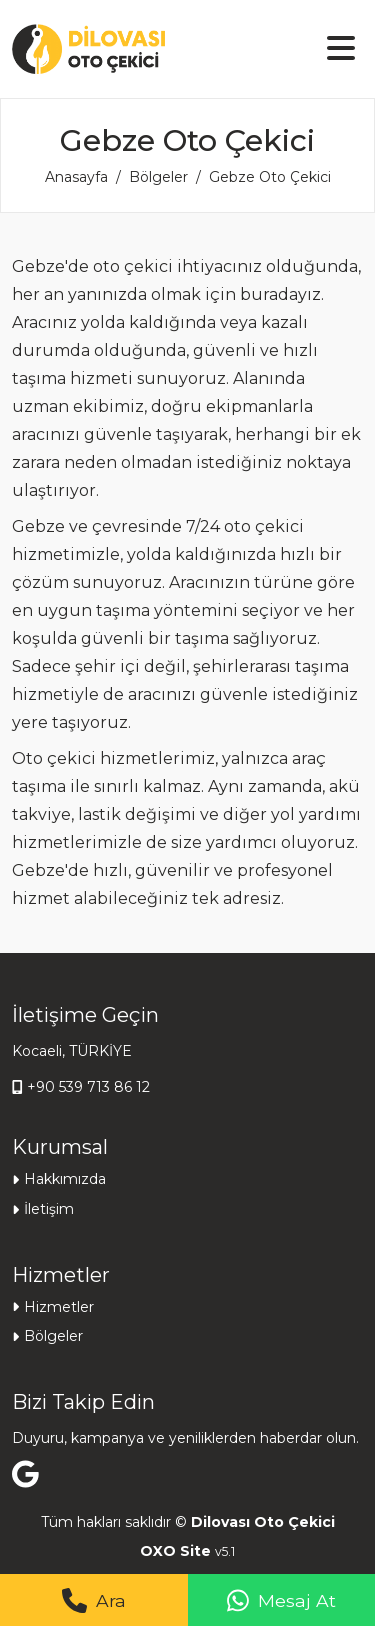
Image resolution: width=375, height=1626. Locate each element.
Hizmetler (59, 1307)
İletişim (49, 1209)
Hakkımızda (65, 1179)
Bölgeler (158, 177)
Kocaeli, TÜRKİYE (72, 1051)
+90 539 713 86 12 (88, 1087)
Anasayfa (76, 177)
